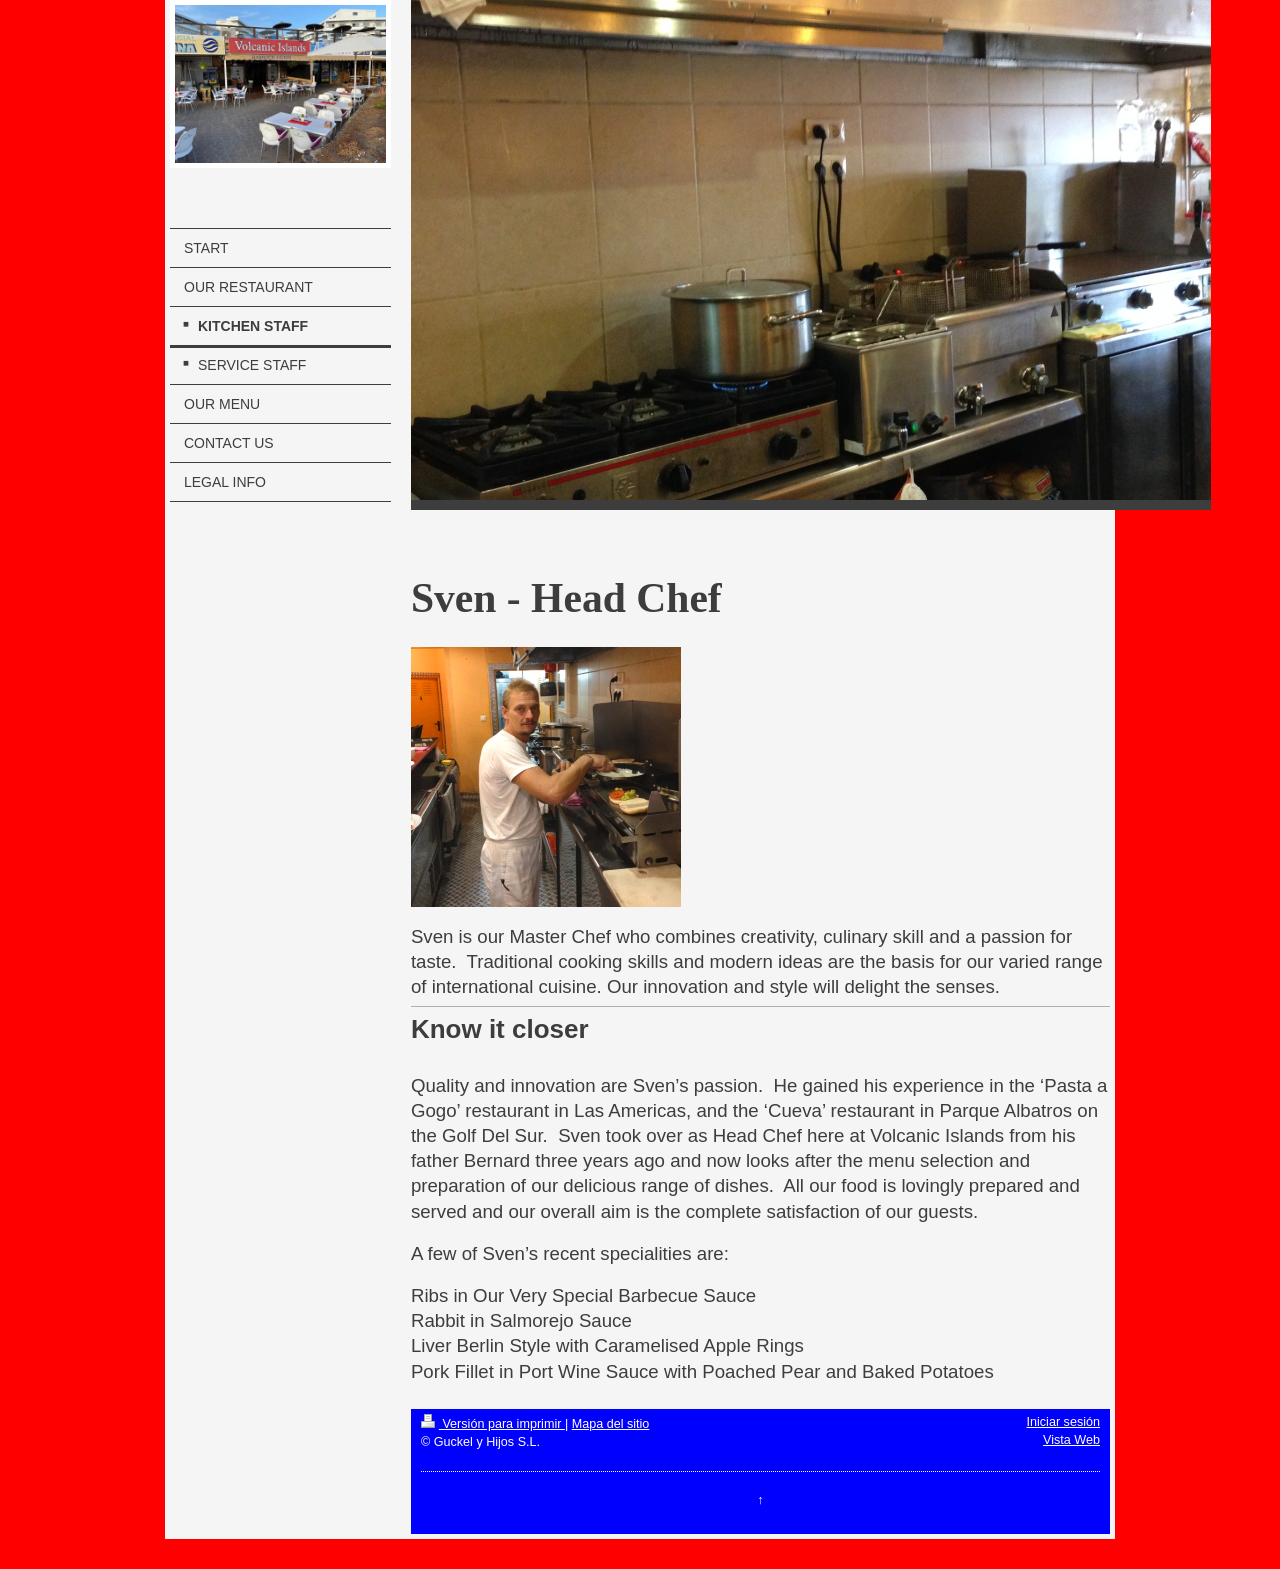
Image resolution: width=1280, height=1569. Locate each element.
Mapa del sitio (611, 1424)
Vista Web (1071, 1440)
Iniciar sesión (1064, 1422)
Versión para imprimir (493, 1424)
